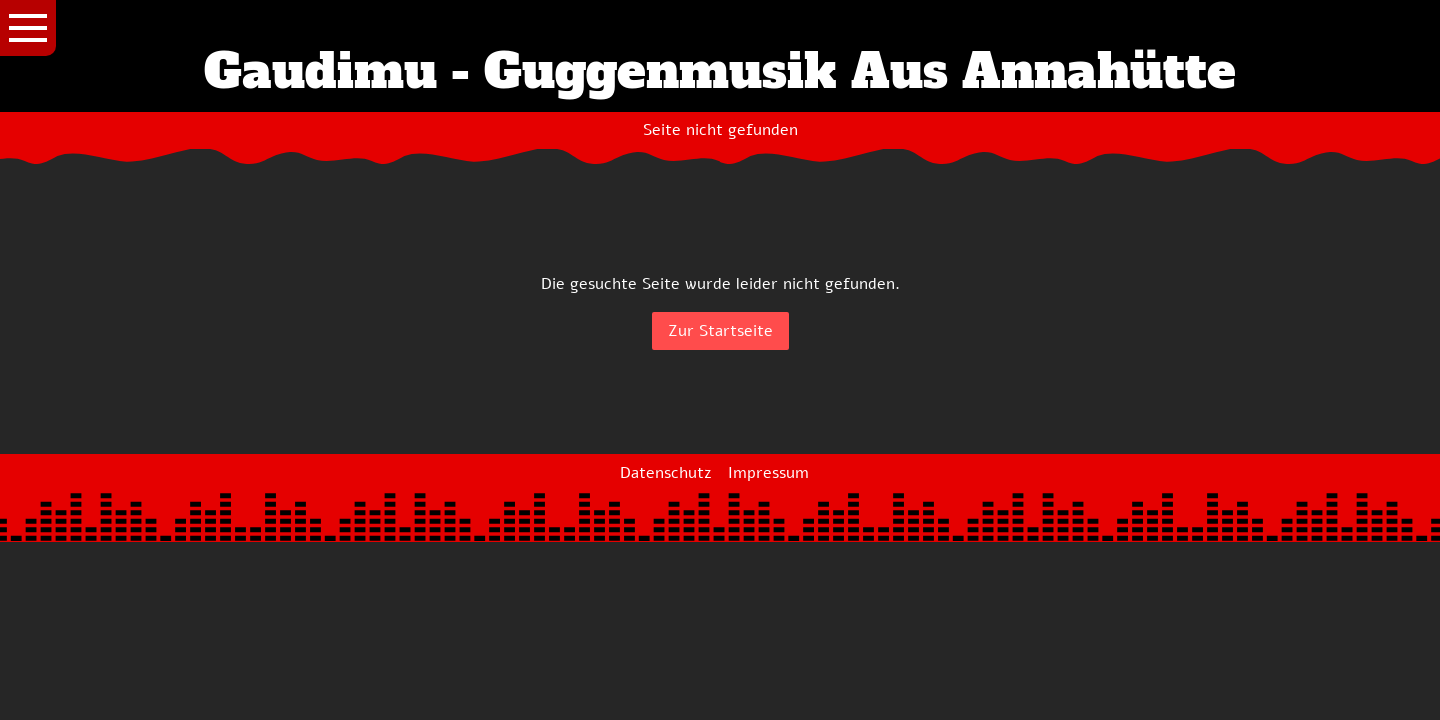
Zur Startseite (720, 331)
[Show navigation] (28, 28)
